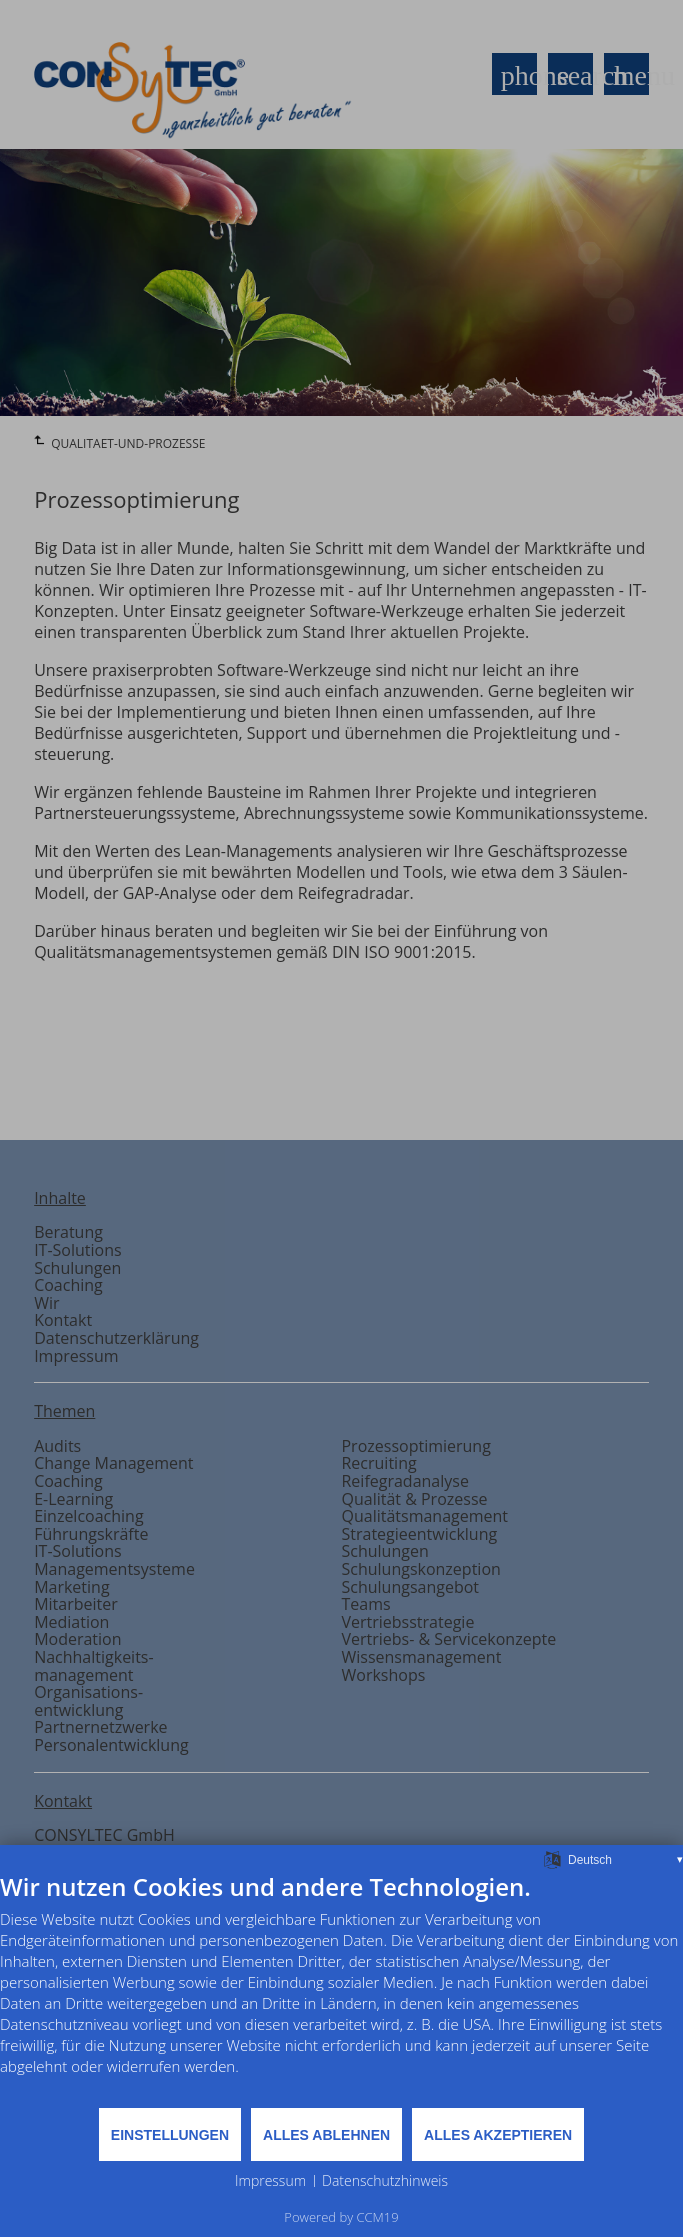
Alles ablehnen (326, 2135)
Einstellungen (170, 2135)
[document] (341, 1989)
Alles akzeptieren (498, 2135)
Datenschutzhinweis (385, 2180)
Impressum (270, 2180)
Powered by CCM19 (341, 2217)
